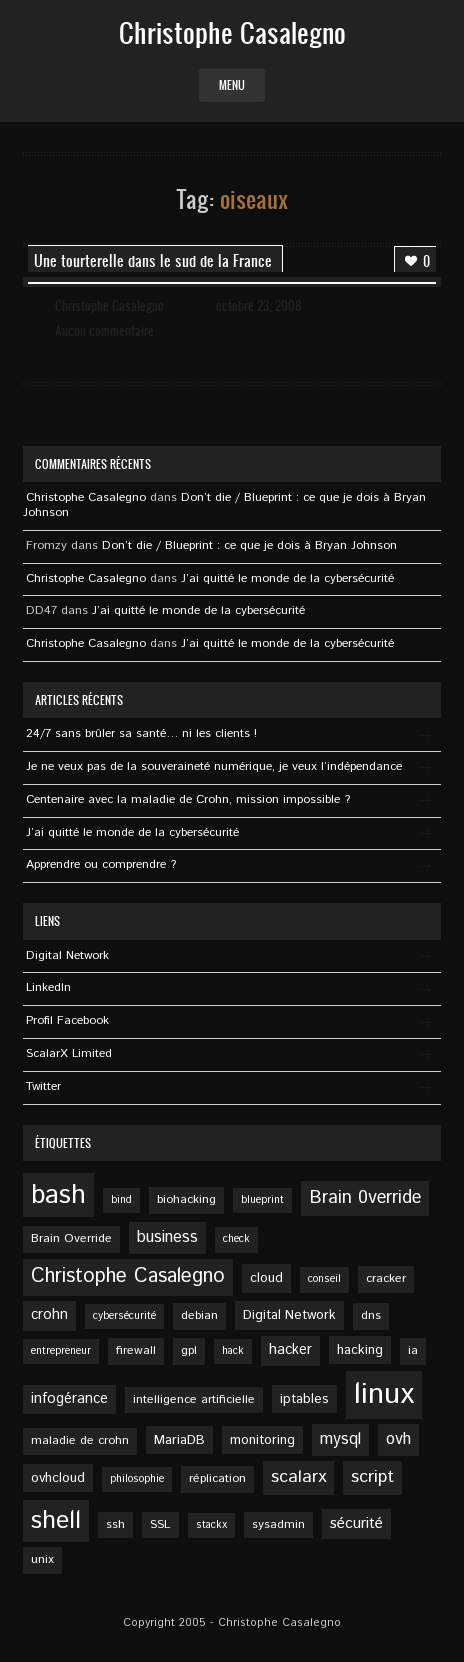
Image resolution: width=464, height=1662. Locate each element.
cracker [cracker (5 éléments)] (386, 1278)
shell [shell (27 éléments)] (56, 1521)
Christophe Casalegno (109, 305)
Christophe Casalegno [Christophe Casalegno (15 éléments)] (128, 1276)
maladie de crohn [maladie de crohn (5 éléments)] (80, 1440)
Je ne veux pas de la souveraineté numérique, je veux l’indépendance (214, 766)
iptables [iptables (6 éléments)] (304, 1399)
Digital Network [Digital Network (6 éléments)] (289, 1315)
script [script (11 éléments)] (372, 1477)
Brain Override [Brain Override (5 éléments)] (71, 1238)
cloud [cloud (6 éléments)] (266, 1278)
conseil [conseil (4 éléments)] (324, 1279)
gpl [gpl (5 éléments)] (189, 1350)
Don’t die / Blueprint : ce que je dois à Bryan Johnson (224, 505)
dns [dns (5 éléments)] (371, 1315)
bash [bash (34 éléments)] (58, 1195)
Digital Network (67, 955)
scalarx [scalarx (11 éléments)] (298, 1477)
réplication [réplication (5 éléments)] (217, 1478)
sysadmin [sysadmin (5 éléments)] (278, 1524)
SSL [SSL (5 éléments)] (160, 1524)
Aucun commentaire (104, 330)
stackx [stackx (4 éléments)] (211, 1525)
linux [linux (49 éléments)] (384, 1394)
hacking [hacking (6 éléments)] (360, 1350)
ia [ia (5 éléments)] (413, 1350)
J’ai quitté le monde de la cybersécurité (287, 578)
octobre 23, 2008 (258, 305)
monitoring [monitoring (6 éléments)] (262, 1440)
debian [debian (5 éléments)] (199, 1315)
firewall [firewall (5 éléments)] (136, 1350)
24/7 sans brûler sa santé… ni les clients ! (141, 733)
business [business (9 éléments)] (167, 1237)
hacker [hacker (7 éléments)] (290, 1350)
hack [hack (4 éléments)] (233, 1351)
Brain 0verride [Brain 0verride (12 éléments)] (365, 1198)
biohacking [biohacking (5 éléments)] (186, 1199)
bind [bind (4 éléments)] (121, 1200)
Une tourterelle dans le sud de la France (153, 260)
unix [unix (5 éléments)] (42, 1559)
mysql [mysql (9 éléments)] (340, 1439)
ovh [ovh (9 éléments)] (398, 1439)
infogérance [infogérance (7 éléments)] (69, 1399)
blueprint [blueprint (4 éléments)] (262, 1200)
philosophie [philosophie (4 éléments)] (137, 1479)
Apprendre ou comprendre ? (101, 864)
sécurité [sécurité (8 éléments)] (356, 1524)
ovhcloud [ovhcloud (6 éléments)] (58, 1478)
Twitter (43, 1086)
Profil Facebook (67, 1020)
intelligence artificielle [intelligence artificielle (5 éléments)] (194, 1399)
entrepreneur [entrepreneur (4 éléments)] (61, 1351)
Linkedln (48, 987)
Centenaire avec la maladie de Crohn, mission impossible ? (188, 799)
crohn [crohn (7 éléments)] (49, 1315)
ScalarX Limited (69, 1053)
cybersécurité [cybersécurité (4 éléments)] (124, 1316)
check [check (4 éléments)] (236, 1239)
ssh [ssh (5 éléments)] (115, 1524)
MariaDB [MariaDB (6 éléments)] (179, 1440)
